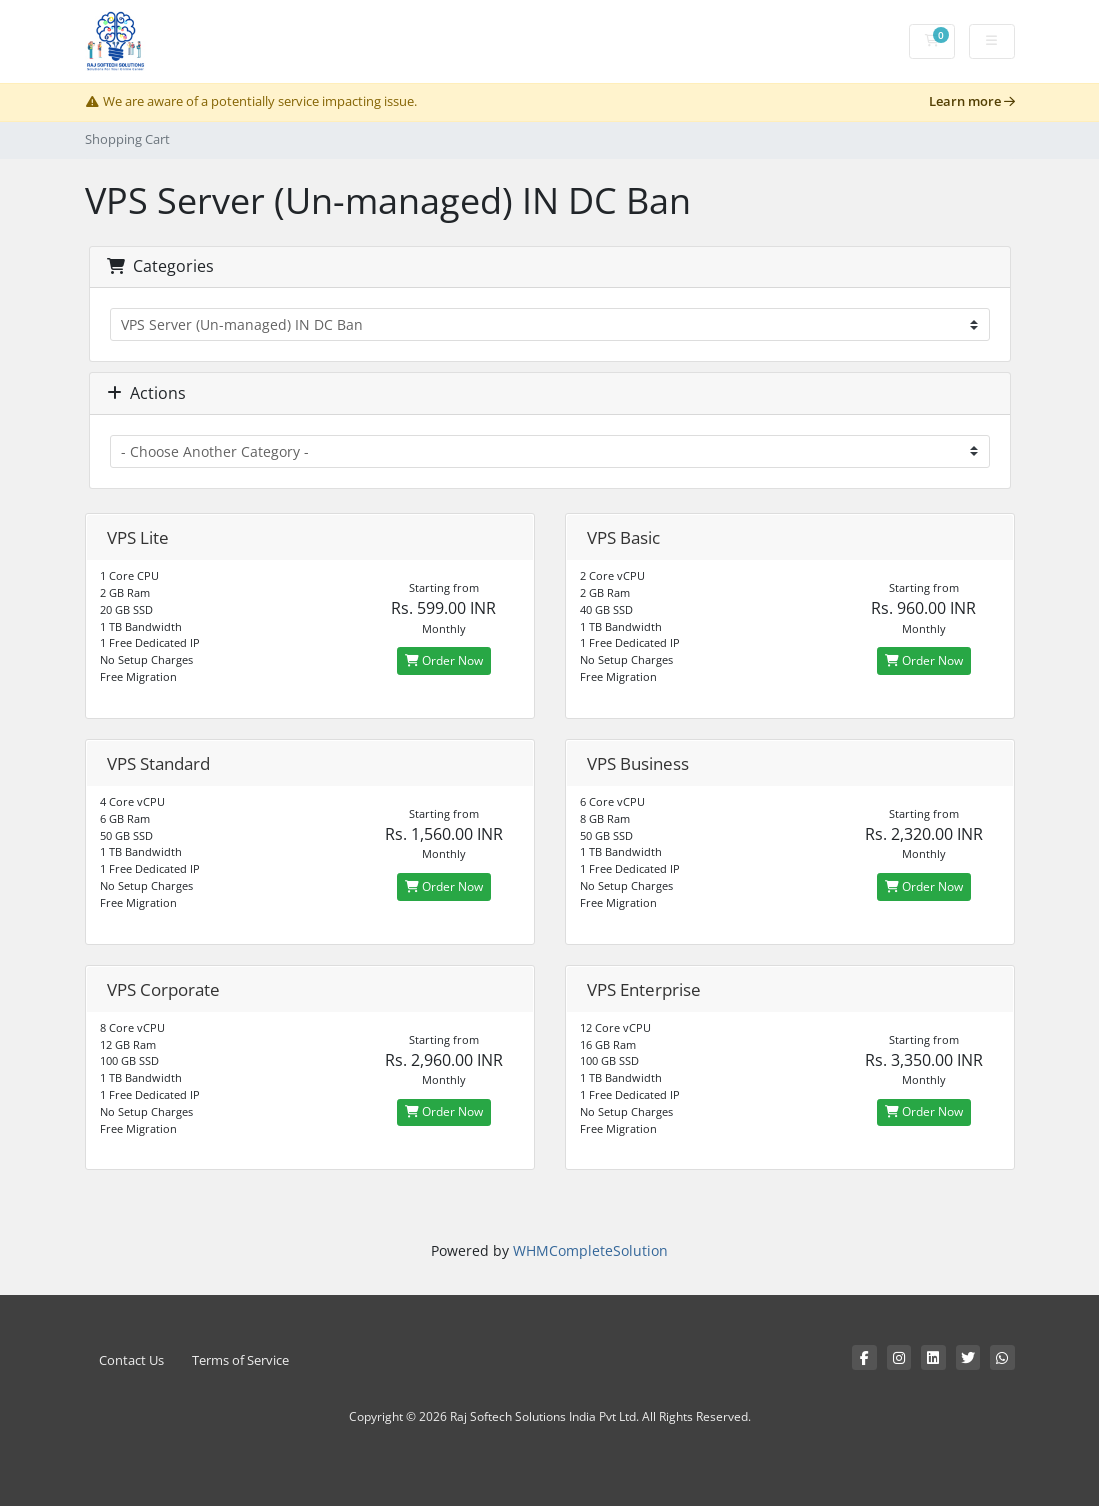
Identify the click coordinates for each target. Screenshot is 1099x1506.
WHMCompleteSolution (590, 1250)
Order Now (444, 660)
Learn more (972, 101)
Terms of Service (240, 1360)
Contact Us (131, 1360)
